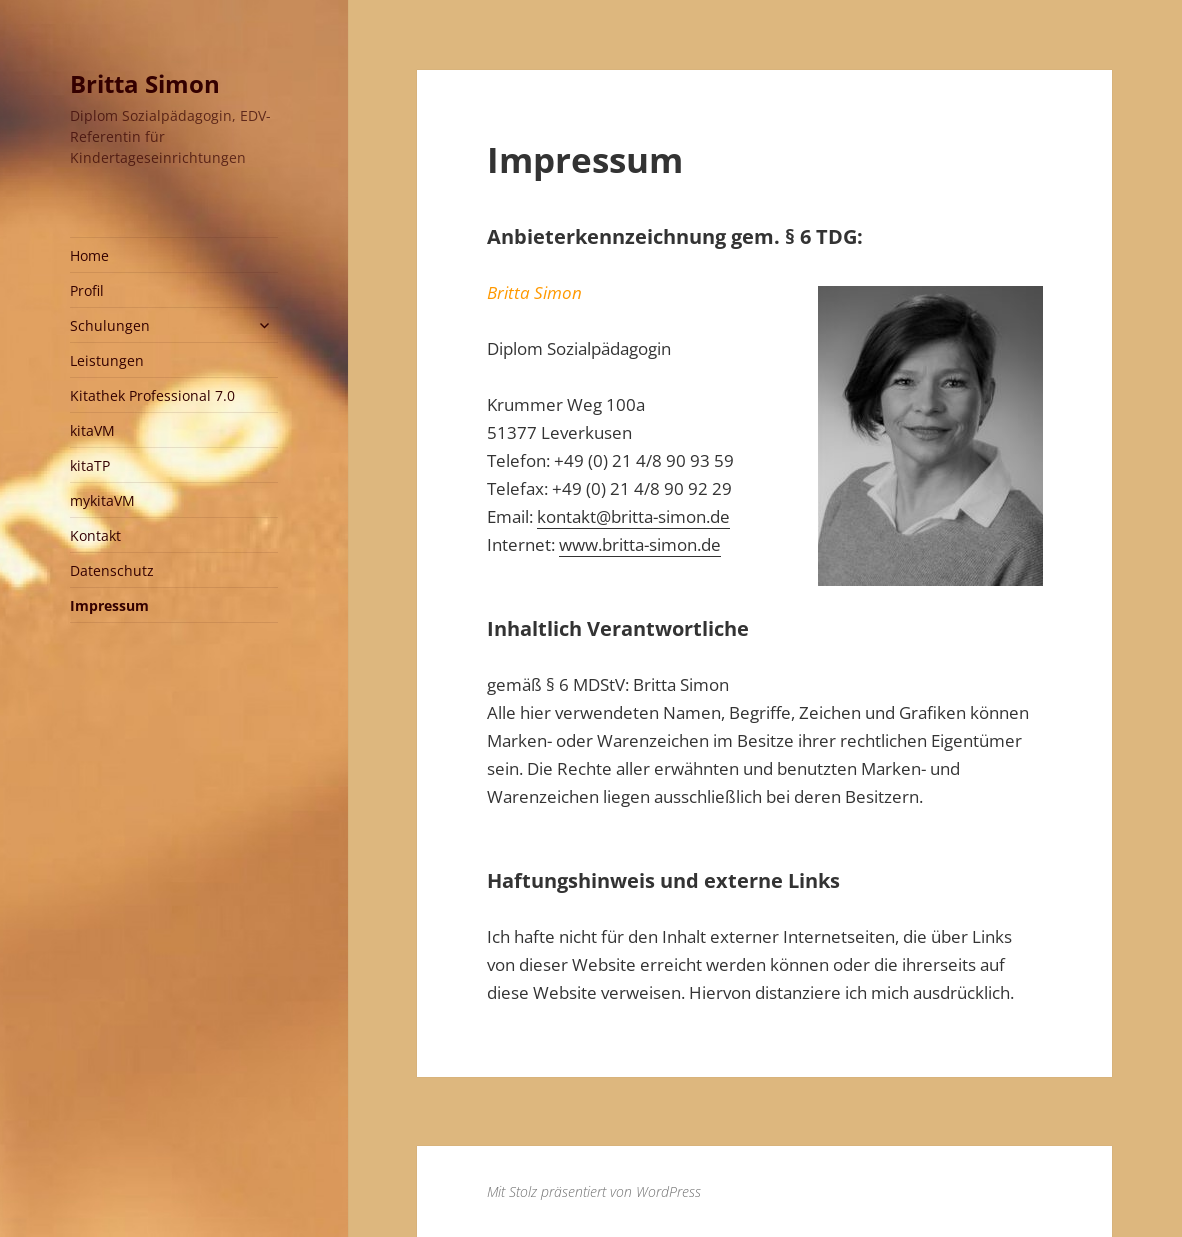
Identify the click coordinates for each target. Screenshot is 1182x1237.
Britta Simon (145, 83)
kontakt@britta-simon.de (633, 516)
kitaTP (90, 465)
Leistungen (107, 360)
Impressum (109, 605)
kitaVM (92, 430)
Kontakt (95, 535)
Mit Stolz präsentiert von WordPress (594, 1191)
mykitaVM (102, 500)
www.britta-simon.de (640, 544)
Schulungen (110, 325)
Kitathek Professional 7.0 (152, 395)
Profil (87, 290)
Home (89, 255)
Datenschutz (112, 570)
